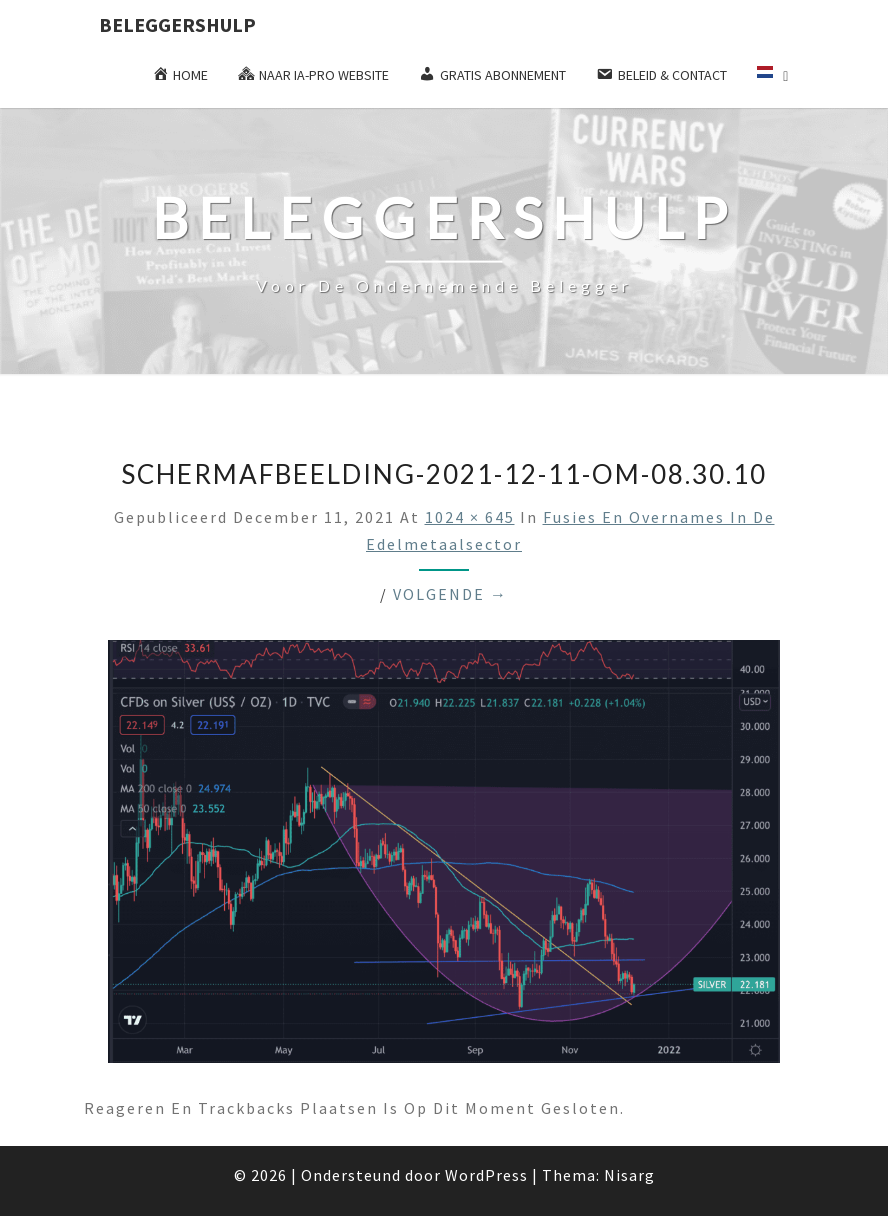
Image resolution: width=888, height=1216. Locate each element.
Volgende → (450, 594)
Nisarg (629, 1175)
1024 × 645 (470, 517)
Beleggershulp (177, 24)
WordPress (486, 1175)
